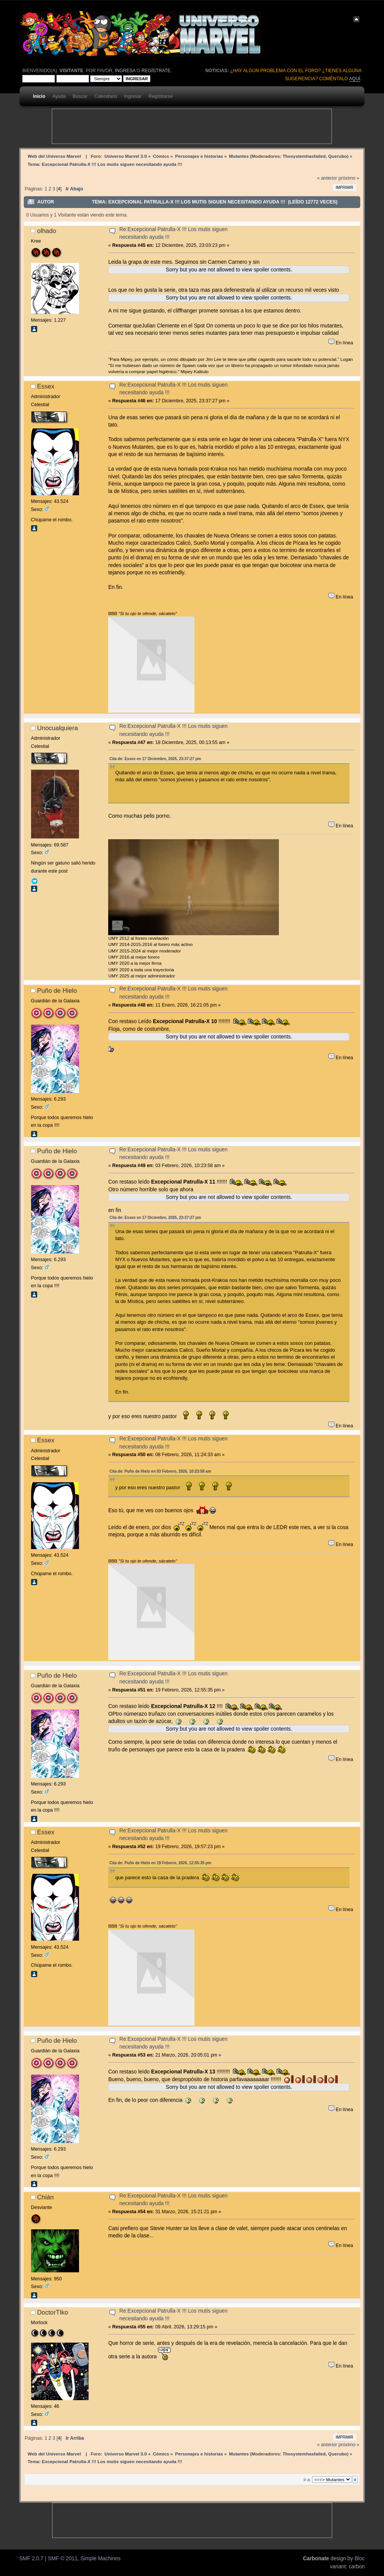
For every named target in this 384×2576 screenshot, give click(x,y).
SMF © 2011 (62, 2558)
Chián (45, 2197)
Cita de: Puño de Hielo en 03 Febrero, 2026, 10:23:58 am (160, 1471)
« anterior (327, 178)
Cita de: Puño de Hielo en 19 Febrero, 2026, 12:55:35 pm (160, 1863)
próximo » (348, 178)
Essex (45, 386)
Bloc (359, 2558)
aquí (354, 78)
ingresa (125, 70)
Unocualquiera (57, 727)
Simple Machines (101, 2558)
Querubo (337, 156)
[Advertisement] (191, 126)
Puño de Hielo (57, 990)
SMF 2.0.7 (31, 2558)
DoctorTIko (52, 2312)
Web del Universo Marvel (54, 156)
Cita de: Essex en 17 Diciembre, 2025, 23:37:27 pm (155, 759)
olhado (46, 230)
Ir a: (307, 2479)
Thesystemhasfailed (304, 156)
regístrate (156, 70)
